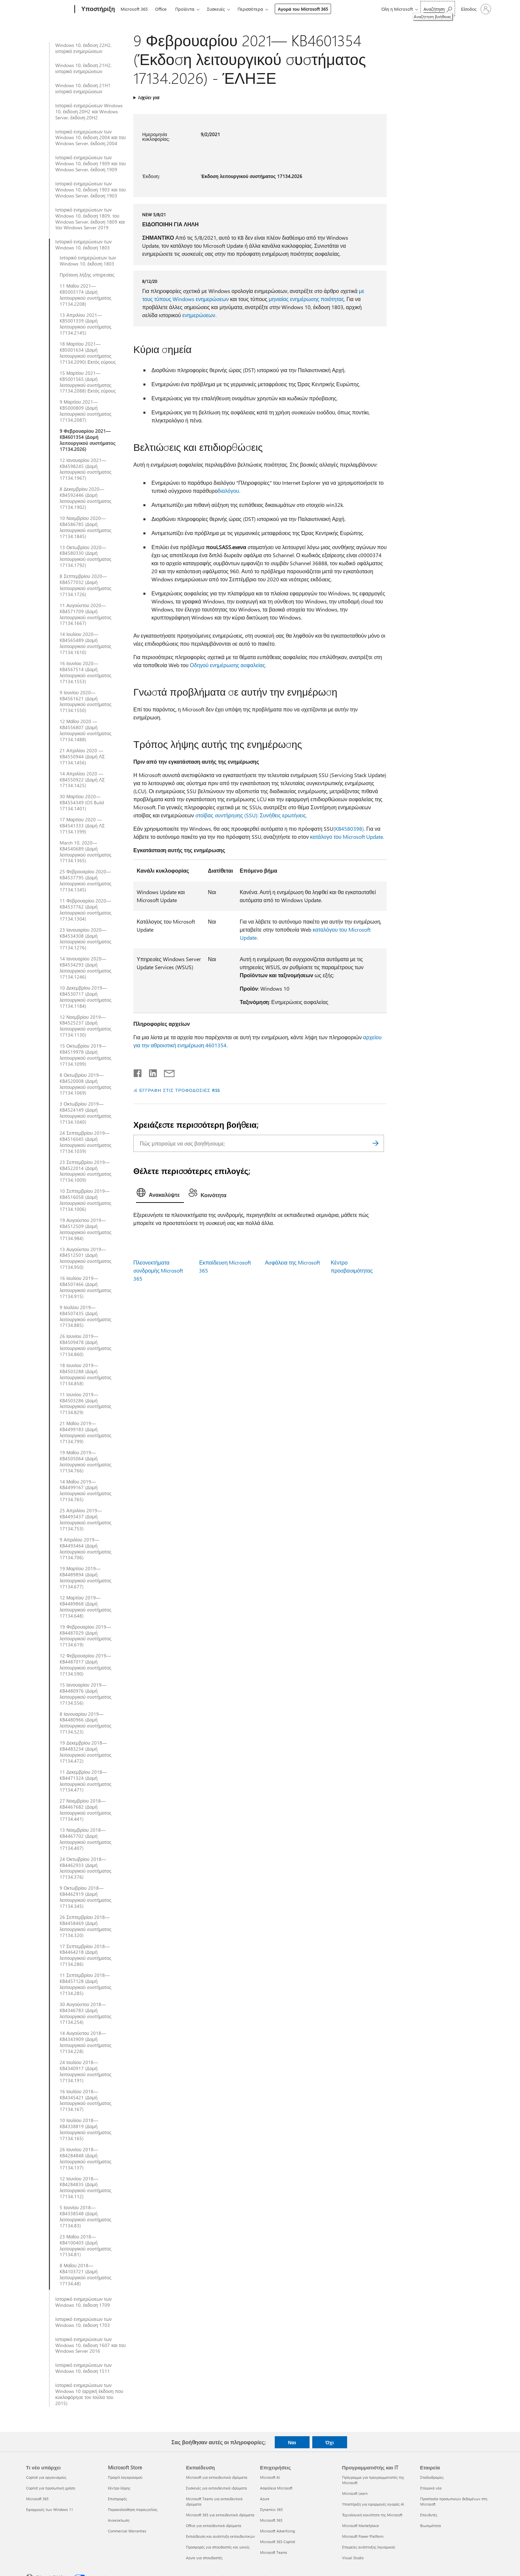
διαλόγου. (229, 490)
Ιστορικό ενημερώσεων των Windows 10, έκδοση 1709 (83, 2302)
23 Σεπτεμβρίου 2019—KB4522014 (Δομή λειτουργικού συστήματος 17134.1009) (85, 1171)
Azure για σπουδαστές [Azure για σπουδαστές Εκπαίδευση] (204, 2557)
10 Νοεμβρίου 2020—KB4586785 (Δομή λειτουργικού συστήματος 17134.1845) (85, 527)
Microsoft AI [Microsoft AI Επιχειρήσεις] (270, 2477)
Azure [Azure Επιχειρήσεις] (264, 2498)
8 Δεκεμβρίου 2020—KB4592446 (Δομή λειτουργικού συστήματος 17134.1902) (85, 498)
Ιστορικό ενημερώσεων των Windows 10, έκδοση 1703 (83, 2322)
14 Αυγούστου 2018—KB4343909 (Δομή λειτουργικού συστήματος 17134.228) (85, 2042)
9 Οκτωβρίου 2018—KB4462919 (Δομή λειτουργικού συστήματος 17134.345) (85, 1897)
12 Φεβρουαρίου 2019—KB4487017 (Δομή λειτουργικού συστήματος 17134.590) (85, 1665)
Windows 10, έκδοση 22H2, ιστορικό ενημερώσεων (83, 48)
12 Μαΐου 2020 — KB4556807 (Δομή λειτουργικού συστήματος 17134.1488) (85, 730)
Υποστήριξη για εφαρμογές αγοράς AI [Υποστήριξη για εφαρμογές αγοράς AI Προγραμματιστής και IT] (373, 2504)
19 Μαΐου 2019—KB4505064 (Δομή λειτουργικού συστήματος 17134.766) (85, 1462)
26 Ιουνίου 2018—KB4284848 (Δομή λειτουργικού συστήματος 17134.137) (85, 2159)
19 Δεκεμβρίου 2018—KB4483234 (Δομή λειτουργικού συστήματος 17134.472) (85, 1752)
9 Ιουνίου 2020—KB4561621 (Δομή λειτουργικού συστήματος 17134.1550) (85, 702)
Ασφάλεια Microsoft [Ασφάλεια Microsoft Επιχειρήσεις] (276, 2488)
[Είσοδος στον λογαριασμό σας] (475, 9)
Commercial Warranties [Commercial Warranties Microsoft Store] (127, 2530)
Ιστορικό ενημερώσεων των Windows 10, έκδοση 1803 (83, 245)
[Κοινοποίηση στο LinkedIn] (150, 1071)
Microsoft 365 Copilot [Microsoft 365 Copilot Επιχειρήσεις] (277, 2541)
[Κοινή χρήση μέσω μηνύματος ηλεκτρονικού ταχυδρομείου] (166, 1071)
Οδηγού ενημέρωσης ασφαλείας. (228, 664)
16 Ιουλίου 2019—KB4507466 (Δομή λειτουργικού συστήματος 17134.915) (85, 1287)
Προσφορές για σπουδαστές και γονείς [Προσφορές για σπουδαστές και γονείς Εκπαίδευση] (218, 2547)
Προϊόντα (184, 9)
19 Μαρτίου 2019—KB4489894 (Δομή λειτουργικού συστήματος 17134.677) (85, 1578)
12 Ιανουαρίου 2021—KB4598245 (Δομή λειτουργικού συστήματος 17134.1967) (85, 469)
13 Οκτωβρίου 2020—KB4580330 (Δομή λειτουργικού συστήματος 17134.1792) (85, 556)
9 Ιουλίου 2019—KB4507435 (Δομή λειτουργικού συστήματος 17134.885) (85, 1316)
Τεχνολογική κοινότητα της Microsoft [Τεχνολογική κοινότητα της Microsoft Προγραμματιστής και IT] (372, 2514)
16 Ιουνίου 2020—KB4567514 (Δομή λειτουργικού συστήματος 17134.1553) (85, 672)
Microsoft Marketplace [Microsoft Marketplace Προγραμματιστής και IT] (360, 2525)
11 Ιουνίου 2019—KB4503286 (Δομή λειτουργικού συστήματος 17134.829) (85, 1404)
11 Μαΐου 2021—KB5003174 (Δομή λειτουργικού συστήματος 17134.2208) (85, 295)
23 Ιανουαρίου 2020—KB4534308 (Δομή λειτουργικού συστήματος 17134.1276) (85, 939)
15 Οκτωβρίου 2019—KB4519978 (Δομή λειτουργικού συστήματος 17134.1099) (85, 1055)
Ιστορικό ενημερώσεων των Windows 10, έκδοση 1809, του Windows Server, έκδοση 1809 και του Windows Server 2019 (90, 219)
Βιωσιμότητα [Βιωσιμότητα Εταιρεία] (430, 2525)
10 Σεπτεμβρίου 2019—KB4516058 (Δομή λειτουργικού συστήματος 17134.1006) (85, 1200)
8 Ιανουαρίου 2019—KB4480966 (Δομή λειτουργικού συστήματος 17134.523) (85, 1723)
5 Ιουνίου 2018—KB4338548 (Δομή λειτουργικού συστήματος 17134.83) (85, 2217)
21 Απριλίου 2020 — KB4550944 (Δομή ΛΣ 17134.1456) (82, 757)
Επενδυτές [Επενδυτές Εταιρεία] (428, 2514)
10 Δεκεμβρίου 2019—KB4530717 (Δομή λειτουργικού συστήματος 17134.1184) (85, 997)
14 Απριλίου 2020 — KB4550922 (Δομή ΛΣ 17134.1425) (82, 780)
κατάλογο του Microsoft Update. (347, 836)
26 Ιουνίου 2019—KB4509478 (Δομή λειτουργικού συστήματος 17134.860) (85, 1345)
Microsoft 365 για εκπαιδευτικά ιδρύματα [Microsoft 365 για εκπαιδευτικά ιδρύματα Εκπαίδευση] (220, 2514)
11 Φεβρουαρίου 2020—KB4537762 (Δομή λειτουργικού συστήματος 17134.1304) (85, 910)
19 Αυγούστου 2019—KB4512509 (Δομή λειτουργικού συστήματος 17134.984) (85, 1229)
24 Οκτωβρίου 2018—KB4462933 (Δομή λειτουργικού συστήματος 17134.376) (85, 1868)
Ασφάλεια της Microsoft (292, 1262)
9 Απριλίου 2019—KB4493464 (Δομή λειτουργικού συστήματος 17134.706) (85, 1549)
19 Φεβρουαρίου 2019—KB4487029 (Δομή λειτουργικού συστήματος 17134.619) (85, 1636)
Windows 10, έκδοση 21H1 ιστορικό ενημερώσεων (83, 88)
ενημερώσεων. (199, 314)
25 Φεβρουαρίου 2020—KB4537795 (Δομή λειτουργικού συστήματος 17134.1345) (85, 881)
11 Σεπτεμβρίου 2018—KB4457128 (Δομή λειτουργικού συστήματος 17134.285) (85, 1984)
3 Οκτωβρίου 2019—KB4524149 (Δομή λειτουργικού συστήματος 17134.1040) (85, 1113)
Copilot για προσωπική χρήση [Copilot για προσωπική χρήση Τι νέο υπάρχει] (50, 2488)
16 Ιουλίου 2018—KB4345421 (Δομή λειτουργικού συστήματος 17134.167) (85, 2101)
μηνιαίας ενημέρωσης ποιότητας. (307, 298)
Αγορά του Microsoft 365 (303, 9)
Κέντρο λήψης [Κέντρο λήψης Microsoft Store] (119, 2488)
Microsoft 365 (134, 9)
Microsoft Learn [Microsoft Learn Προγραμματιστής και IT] (355, 2493)
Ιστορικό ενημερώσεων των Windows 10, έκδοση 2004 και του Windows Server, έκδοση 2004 (90, 138)
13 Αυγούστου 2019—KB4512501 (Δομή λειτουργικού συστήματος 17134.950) (85, 1258)
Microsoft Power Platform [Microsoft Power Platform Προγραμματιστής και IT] (362, 2536)
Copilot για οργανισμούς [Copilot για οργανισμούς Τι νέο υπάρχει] (46, 2477)
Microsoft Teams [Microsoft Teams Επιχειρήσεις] (273, 2552)
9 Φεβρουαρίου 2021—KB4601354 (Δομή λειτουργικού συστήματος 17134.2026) (88, 440)
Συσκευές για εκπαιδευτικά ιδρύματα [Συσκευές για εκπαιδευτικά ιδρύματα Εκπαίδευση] (216, 2488)
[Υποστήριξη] (97, 9)
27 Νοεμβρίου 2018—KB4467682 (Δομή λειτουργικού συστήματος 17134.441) (85, 1810)
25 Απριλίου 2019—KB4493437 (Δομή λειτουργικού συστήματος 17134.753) (85, 1520)
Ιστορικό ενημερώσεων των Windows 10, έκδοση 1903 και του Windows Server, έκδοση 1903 (90, 190)
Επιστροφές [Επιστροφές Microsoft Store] (117, 2498)
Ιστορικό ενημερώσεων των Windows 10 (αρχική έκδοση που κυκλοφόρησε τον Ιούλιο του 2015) (89, 2394)
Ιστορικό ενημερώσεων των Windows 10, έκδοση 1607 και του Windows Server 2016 (90, 2345)
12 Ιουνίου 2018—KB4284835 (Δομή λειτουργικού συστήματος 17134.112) (85, 2188)
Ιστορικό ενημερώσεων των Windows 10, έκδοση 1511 (83, 2368)
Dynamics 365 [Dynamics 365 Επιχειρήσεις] (271, 2509)
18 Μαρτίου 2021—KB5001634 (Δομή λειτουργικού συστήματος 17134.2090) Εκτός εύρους (88, 353)
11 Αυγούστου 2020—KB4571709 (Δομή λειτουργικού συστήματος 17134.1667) (85, 614)
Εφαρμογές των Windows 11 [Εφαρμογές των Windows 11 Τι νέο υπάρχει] (49, 2509)
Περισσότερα (250, 9)
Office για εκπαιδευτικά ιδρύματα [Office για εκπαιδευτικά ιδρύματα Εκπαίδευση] (213, 2525)
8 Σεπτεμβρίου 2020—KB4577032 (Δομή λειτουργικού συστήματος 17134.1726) (85, 585)
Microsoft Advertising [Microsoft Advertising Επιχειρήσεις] (277, 2530)
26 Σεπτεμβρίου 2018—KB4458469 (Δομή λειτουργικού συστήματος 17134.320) (85, 1926)
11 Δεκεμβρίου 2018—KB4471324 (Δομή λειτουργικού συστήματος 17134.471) (85, 1781)
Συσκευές (216, 9)
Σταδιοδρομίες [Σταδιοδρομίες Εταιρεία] (432, 2477)
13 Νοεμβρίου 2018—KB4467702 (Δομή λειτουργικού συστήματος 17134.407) (85, 1839)
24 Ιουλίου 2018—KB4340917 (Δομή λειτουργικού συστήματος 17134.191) (85, 2071)
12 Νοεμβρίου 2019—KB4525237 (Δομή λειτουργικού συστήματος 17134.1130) (85, 1026)
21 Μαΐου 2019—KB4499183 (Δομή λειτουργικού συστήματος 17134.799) (85, 1432)
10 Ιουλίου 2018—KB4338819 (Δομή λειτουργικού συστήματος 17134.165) (85, 2129)
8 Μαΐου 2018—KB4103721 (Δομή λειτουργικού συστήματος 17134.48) (85, 2275)
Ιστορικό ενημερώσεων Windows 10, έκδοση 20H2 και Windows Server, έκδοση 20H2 (89, 112)
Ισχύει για (148, 97)
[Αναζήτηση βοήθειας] (437, 8)
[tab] (160, 1194)
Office (161, 9)
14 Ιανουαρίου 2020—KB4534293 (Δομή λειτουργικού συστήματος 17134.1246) (85, 968)
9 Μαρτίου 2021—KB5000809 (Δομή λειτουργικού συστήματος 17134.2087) (85, 411)
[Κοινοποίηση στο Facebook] (138, 1071)
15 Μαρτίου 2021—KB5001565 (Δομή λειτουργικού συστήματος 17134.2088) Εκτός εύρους (88, 382)
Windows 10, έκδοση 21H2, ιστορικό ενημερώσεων (83, 68)
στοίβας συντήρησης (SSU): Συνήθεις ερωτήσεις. (251, 815)
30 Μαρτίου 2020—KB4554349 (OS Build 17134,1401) (82, 803)
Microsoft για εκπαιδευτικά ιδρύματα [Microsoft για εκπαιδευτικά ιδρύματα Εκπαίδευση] (216, 2477)
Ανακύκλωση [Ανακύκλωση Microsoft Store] (118, 2520)
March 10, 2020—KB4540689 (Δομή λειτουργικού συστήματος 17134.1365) (85, 852)
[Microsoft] (49, 9)
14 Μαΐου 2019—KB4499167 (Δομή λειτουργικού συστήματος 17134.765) (85, 1491)
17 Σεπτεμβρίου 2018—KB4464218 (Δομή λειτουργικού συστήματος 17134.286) (85, 1955)
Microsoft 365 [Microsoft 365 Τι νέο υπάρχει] (37, 2498)
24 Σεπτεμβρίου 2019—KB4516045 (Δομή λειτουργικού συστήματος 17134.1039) (85, 1142)
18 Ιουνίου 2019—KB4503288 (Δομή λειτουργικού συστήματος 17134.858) (85, 1374)
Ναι (292, 2442)
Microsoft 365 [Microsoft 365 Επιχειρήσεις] (271, 2520)
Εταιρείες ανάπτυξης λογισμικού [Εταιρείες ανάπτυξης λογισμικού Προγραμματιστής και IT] (368, 2547)
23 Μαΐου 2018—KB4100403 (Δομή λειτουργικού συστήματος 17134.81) (85, 2246)
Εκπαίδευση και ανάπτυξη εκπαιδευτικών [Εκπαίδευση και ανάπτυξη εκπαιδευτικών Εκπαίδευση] (220, 2536)
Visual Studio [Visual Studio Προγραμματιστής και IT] (353, 2557)
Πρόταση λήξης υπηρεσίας (87, 275)
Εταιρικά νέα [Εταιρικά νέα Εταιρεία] (431, 2488)
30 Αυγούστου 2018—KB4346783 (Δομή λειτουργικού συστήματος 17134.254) (85, 2013)
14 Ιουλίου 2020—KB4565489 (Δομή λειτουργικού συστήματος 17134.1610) (85, 643)
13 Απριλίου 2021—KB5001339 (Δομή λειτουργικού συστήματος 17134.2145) (85, 324)
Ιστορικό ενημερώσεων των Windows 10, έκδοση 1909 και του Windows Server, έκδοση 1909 (90, 164)
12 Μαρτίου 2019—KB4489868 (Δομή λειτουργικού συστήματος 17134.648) (85, 1607)
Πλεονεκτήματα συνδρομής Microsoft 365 (158, 1270)
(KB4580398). (349, 828)
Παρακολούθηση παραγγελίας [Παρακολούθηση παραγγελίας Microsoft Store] (132, 2509)
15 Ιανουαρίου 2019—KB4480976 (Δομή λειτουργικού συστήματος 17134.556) (85, 1694)
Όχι (329, 2442)
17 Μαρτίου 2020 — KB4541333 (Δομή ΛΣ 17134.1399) (82, 826)
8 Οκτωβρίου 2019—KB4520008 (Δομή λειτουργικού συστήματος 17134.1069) (85, 1084)
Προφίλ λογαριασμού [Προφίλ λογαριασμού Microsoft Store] (125, 2477)
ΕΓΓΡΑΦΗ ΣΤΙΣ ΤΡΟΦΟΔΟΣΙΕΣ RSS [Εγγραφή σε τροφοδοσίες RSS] (179, 1090)
